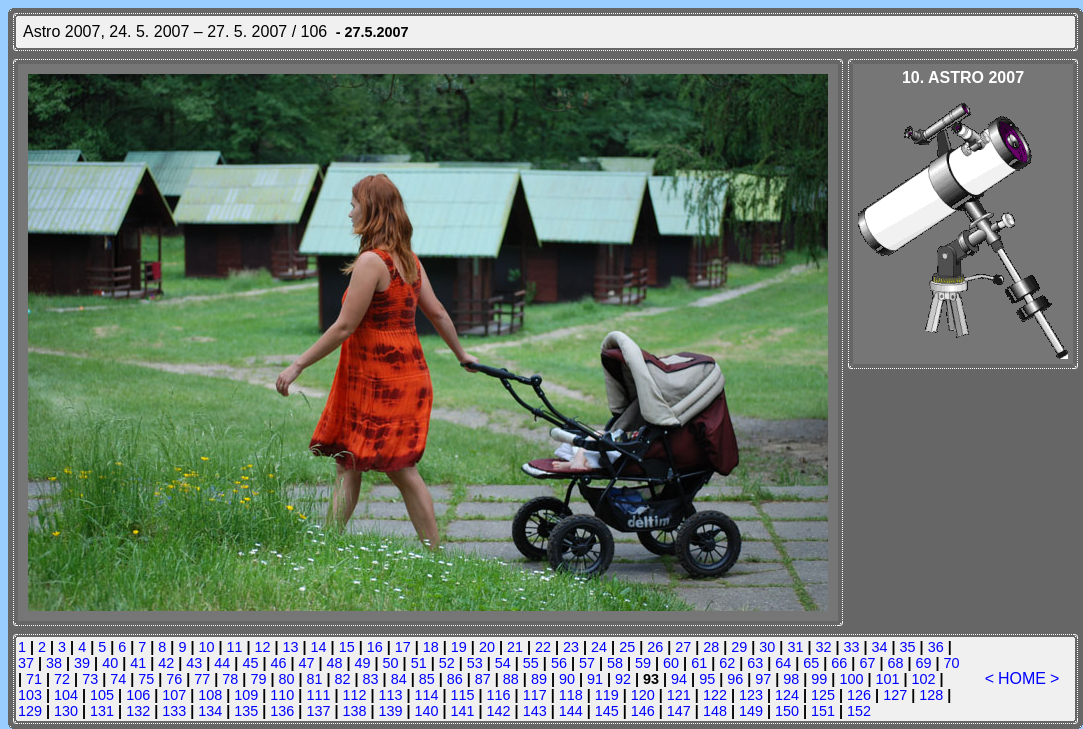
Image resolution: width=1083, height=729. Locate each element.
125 (823, 695)
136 (282, 711)
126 (859, 695)
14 (319, 647)
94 (679, 679)
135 (246, 711)
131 (102, 711)
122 (715, 695)
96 (735, 679)
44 (222, 663)
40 (110, 663)
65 (811, 663)
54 (503, 663)
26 (655, 647)
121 (679, 695)
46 (278, 663)
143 (535, 711)
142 (499, 711)
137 (318, 711)
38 (54, 663)
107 (174, 695)
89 (539, 679)
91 (595, 679)
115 (463, 695)
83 (371, 679)
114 (427, 695)
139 (390, 711)
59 (643, 663)
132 (138, 711)
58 (615, 663)
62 (727, 663)
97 (763, 679)
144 (571, 711)
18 (431, 647)
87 (483, 679)
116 (499, 695)
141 (463, 711)
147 (679, 711)
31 (795, 647)
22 (543, 647)
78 (230, 679)
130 (66, 711)
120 (643, 695)
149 (751, 711)
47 (306, 663)
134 (210, 711)
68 (895, 663)
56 (559, 663)
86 (455, 679)
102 (923, 679)
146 (643, 711)
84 (399, 679)
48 (335, 663)
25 (627, 647)
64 (783, 663)
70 (952, 663)
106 (138, 695)
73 (90, 679)
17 (403, 647)
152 (859, 711)
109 (246, 695)
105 (102, 695)
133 (174, 711)
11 (234, 647)
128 (931, 695)
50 (391, 663)
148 (715, 711)
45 (250, 663)
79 (258, 679)
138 (354, 711)
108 (210, 695)
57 (587, 663)
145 (607, 711)
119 (607, 695)
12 (263, 647)
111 (318, 695)
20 (487, 647)
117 (535, 695)
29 (739, 647)
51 (419, 663)
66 (839, 663)
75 (146, 679)
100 (851, 679)
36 (936, 647)
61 (699, 663)
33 (852, 647)
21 (515, 647)
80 (286, 679)
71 (34, 679)
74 (118, 679)
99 (819, 679)
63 (755, 663)
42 (166, 663)
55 (531, 663)
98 (791, 679)
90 (567, 679)
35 (908, 647)
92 (623, 679)
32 (823, 647)
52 (447, 663)
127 (895, 695)
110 (282, 695)
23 (571, 647)
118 (571, 695)
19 (459, 647)
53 (475, 663)
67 (867, 663)
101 (887, 679)
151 (823, 711)
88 (511, 679)
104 (66, 695)
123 (751, 695)
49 (363, 663)
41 (138, 663)
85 (427, 679)
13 (291, 647)
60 (671, 663)
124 (787, 695)
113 (390, 695)
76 (174, 679)
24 (599, 647)
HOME (1022, 678)
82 (343, 679)
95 (707, 679)
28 (711, 647)
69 (924, 663)
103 (30, 695)
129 (30, 711)
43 (194, 663)
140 (427, 711)
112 (354, 695)
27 (683, 647)
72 (62, 679)
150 (787, 711)
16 (375, 647)
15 (347, 647)
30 (767, 647)
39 (82, 663)
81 (315, 679)
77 (202, 679)
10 (206, 647)
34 (880, 647)
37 (26, 663)
